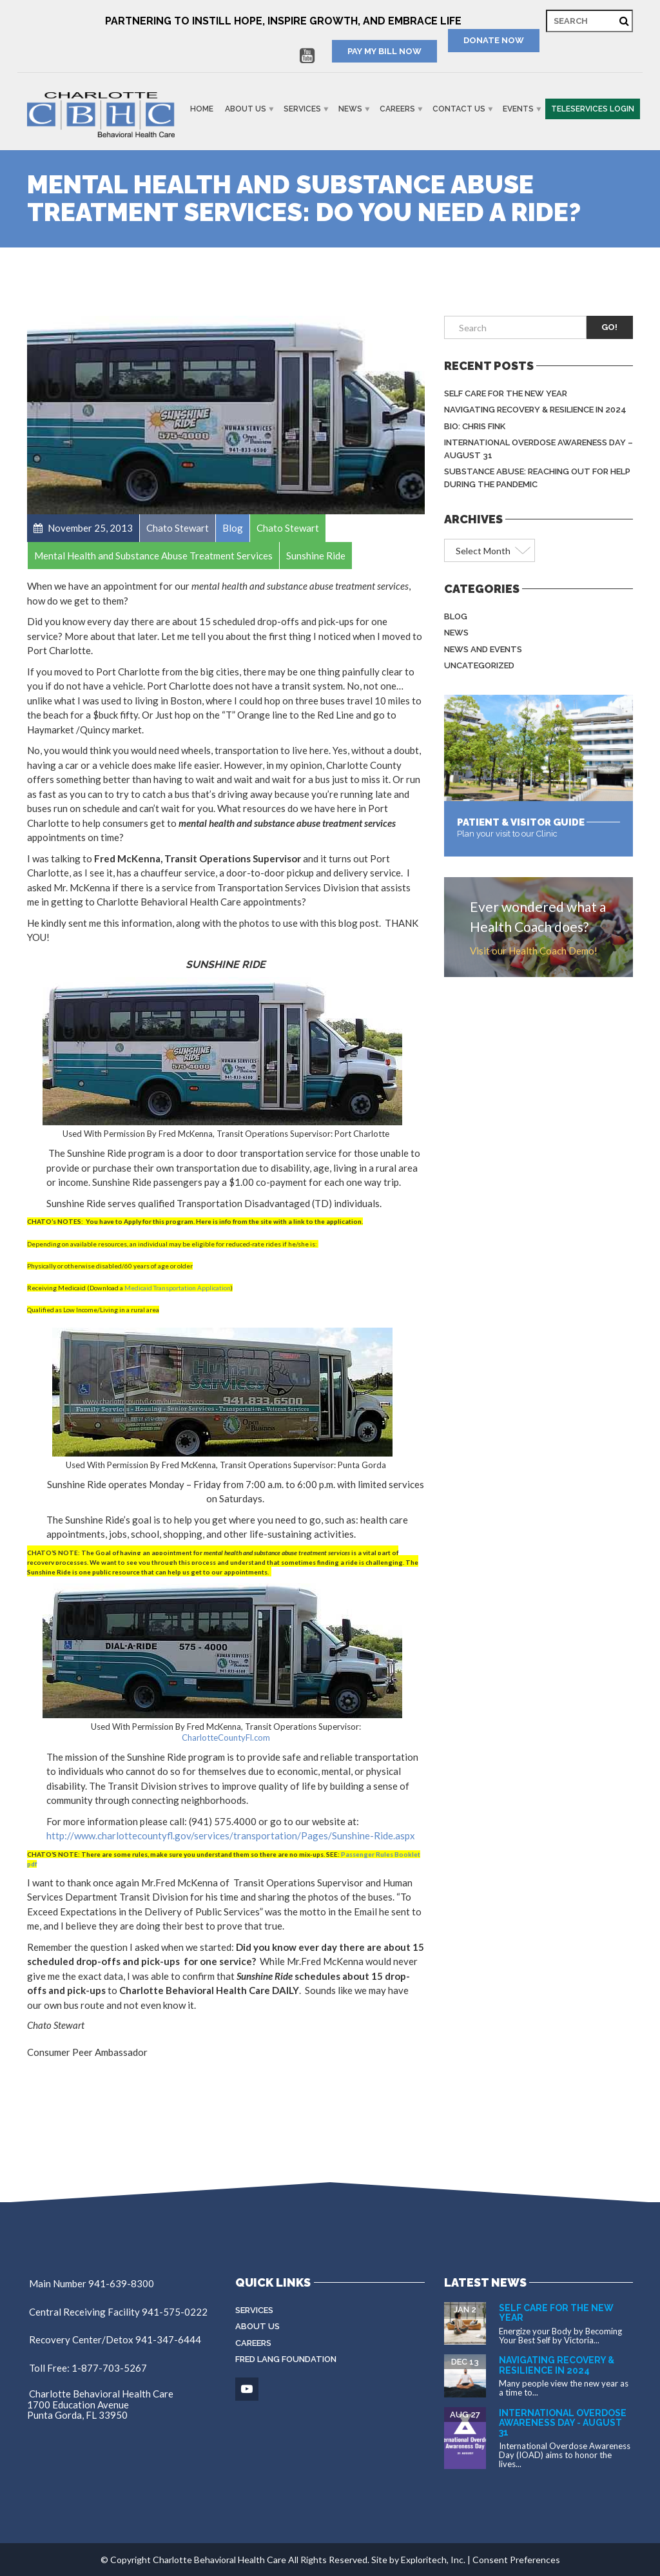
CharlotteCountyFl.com (226, 1737)
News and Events (483, 649)
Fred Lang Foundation (285, 2359)
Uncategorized (479, 665)
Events (518, 108)
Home (201, 108)
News (350, 108)
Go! (609, 327)
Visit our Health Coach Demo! (533, 950)
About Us (245, 108)
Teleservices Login (592, 108)
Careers (397, 108)
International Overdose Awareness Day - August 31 (562, 2423)
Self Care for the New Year (505, 393)
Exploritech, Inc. (433, 2559)
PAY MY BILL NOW (384, 51)
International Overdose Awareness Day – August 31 (538, 449)
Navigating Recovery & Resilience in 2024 (535, 409)
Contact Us (458, 108)
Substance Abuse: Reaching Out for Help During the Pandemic (537, 478)
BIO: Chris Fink (474, 426)
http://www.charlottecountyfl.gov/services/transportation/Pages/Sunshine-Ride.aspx (230, 1835)
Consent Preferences (516, 2559)
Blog (455, 616)
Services (302, 108)
